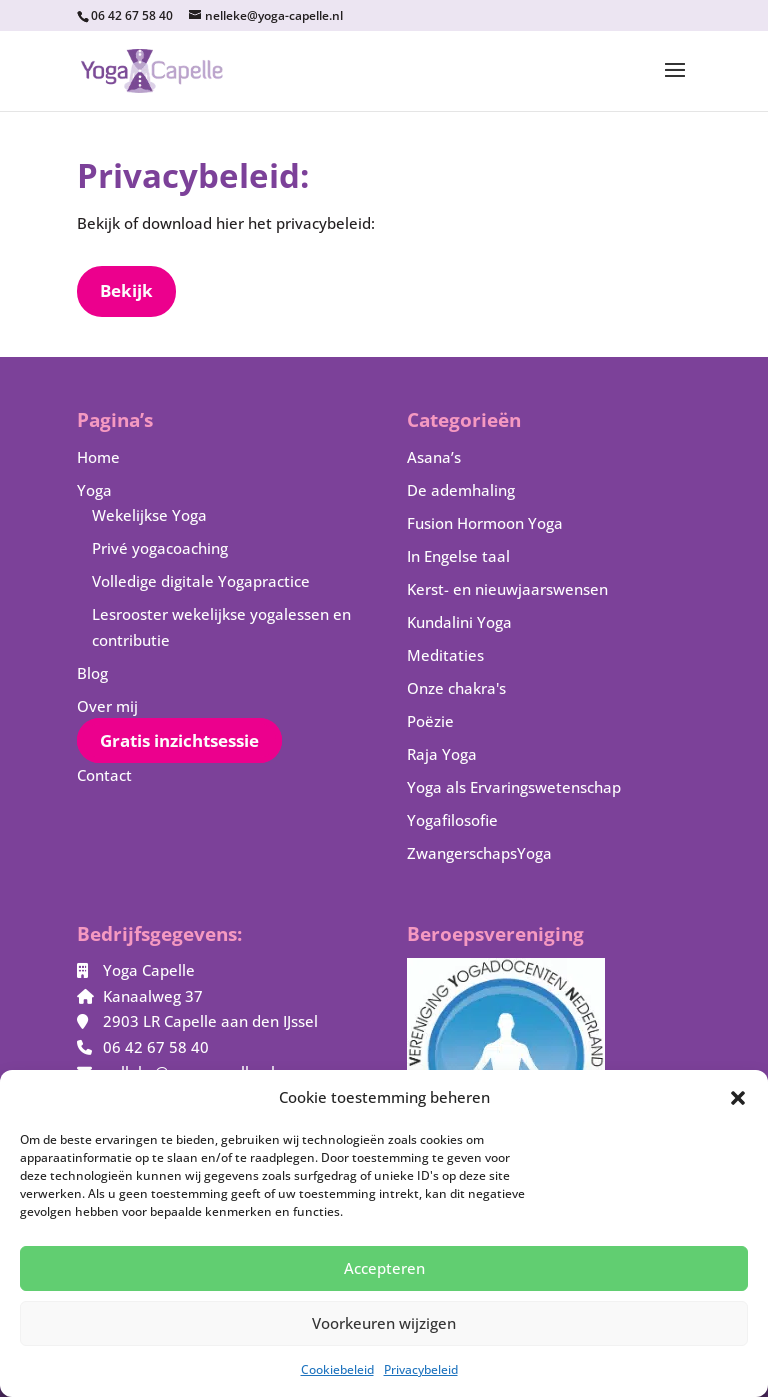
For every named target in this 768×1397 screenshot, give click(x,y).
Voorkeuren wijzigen (384, 1323)
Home (98, 457)
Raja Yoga (442, 754)
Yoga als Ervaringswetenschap (514, 787)
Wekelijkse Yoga (149, 515)
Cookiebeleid (337, 1369)
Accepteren (384, 1268)
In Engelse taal (458, 556)
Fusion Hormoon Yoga (485, 523)
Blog (92, 673)
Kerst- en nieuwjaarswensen (507, 589)
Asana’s (434, 457)
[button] (738, 1098)
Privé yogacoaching (160, 548)
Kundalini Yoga (459, 622)
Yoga (94, 490)
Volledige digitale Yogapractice (201, 581)
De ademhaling (461, 490)
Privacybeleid (421, 1369)
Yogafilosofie (452, 820)
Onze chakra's (456, 688)
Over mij (107, 706)
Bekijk (126, 290)
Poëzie (430, 721)
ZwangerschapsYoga (479, 853)
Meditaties (445, 655)
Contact (104, 775)
